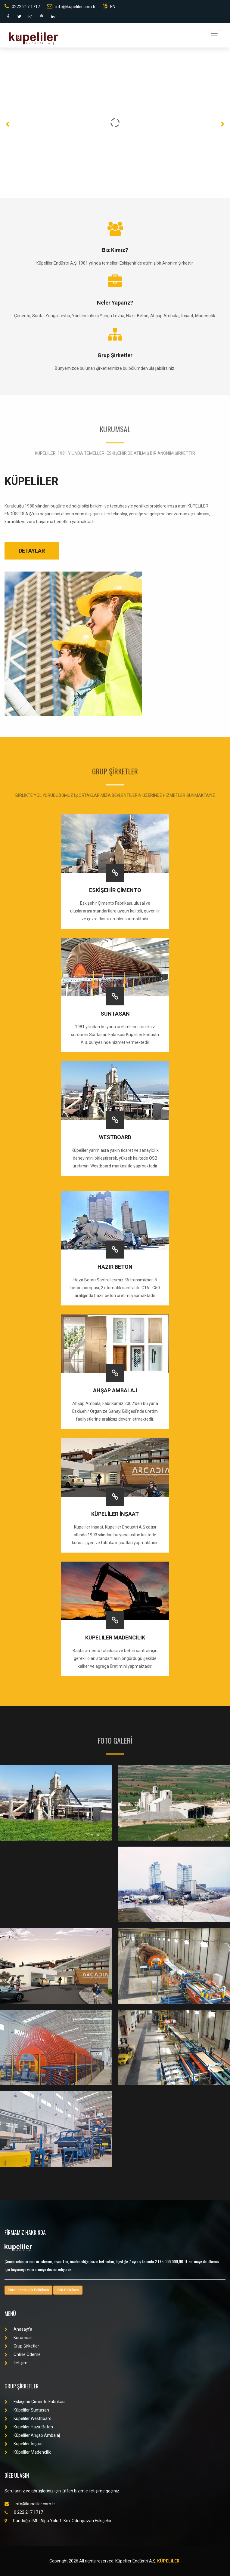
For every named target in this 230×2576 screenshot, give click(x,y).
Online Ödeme (23, 2354)
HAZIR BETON (115, 1267)
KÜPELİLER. (169, 2561)
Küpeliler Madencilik (28, 2452)
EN (109, 6)
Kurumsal (18, 2337)
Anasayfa (18, 2329)
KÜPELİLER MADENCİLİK (115, 1637)
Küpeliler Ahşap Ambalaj (32, 2435)
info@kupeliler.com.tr (71, 6)
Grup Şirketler (22, 2346)
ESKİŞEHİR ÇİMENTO (115, 890)
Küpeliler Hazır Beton (29, 2426)
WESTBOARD (115, 1137)
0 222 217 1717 (24, 2512)
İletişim (16, 2362)
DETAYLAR (32, 550)
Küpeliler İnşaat (24, 2443)
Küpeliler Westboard (28, 2418)
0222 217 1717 (22, 6)
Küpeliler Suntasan (27, 2410)
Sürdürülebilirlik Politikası (28, 2290)
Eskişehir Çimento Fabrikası (35, 2401)
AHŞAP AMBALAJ (115, 1390)
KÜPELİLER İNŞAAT (115, 1514)
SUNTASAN (115, 1013)
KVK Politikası (68, 2290)
